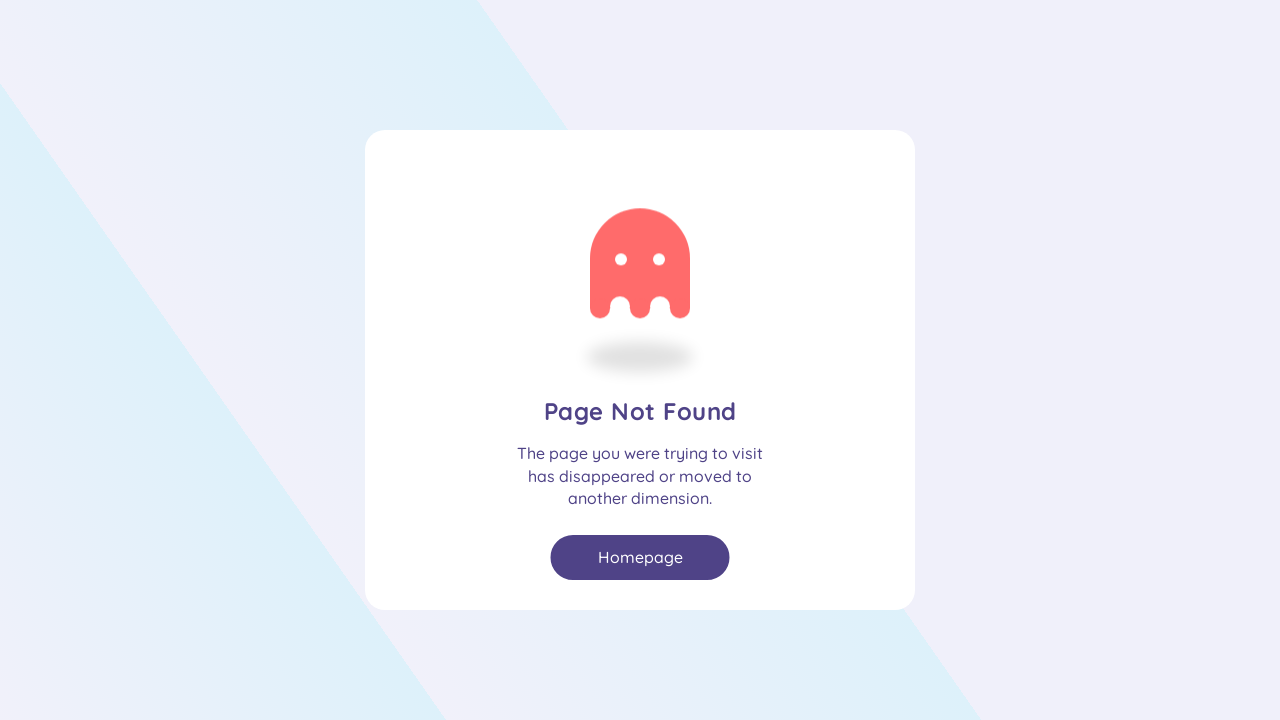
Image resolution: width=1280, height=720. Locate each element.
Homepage (640, 557)
